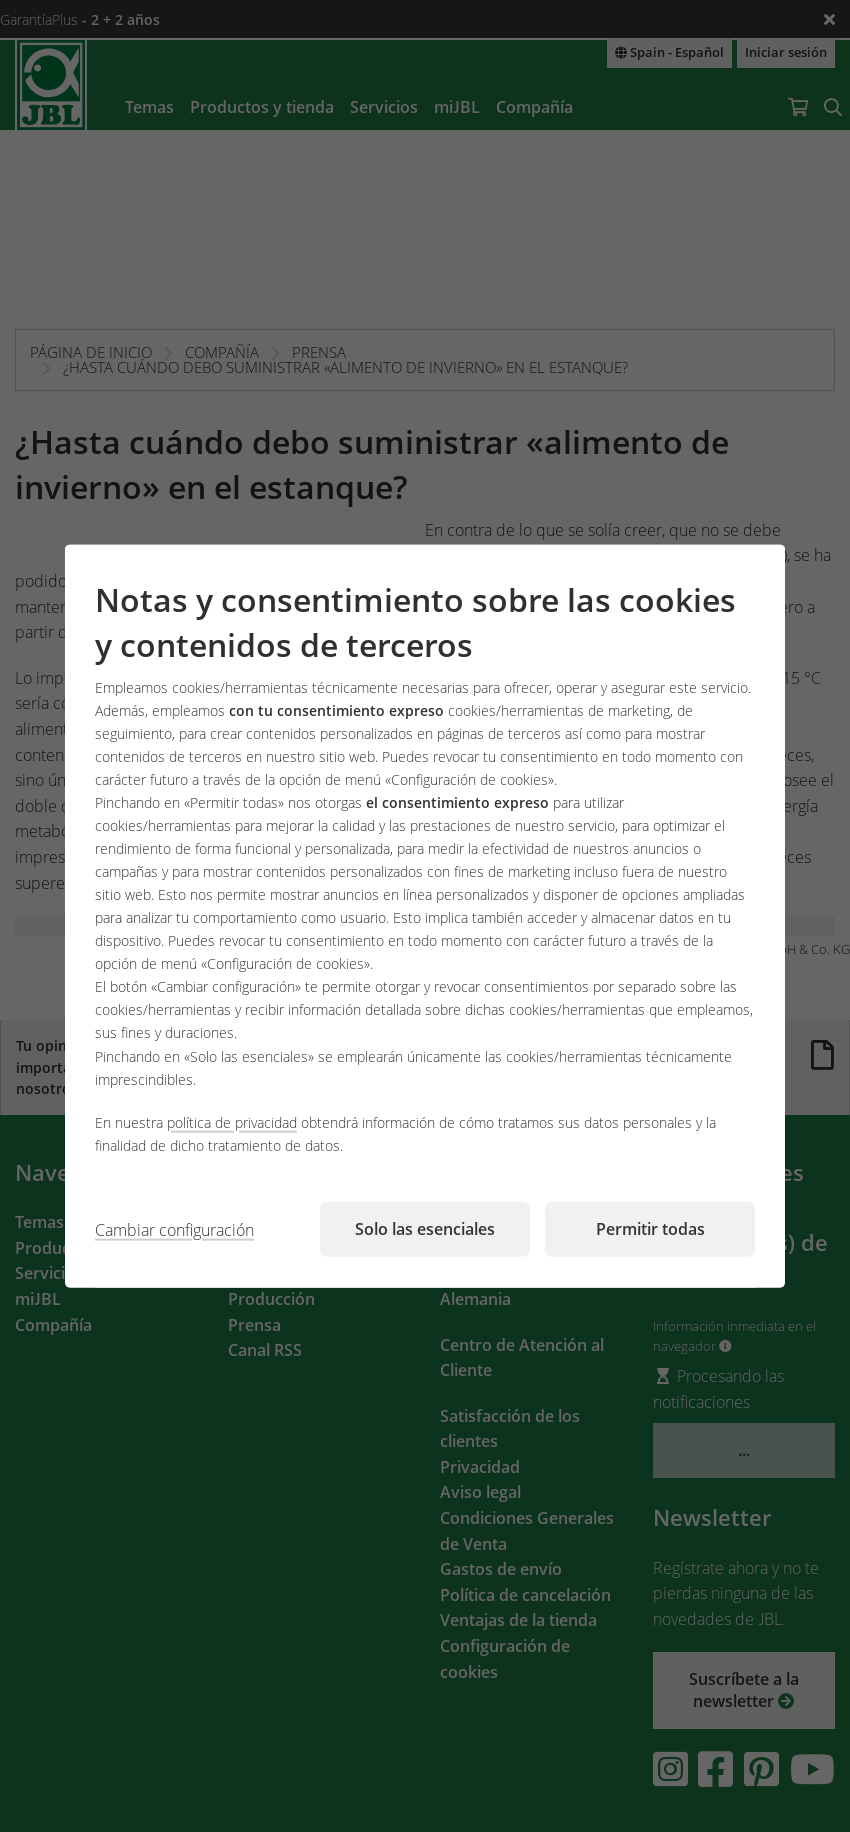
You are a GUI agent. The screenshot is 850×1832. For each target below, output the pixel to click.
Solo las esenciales (425, 1228)
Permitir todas (650, 1228)
